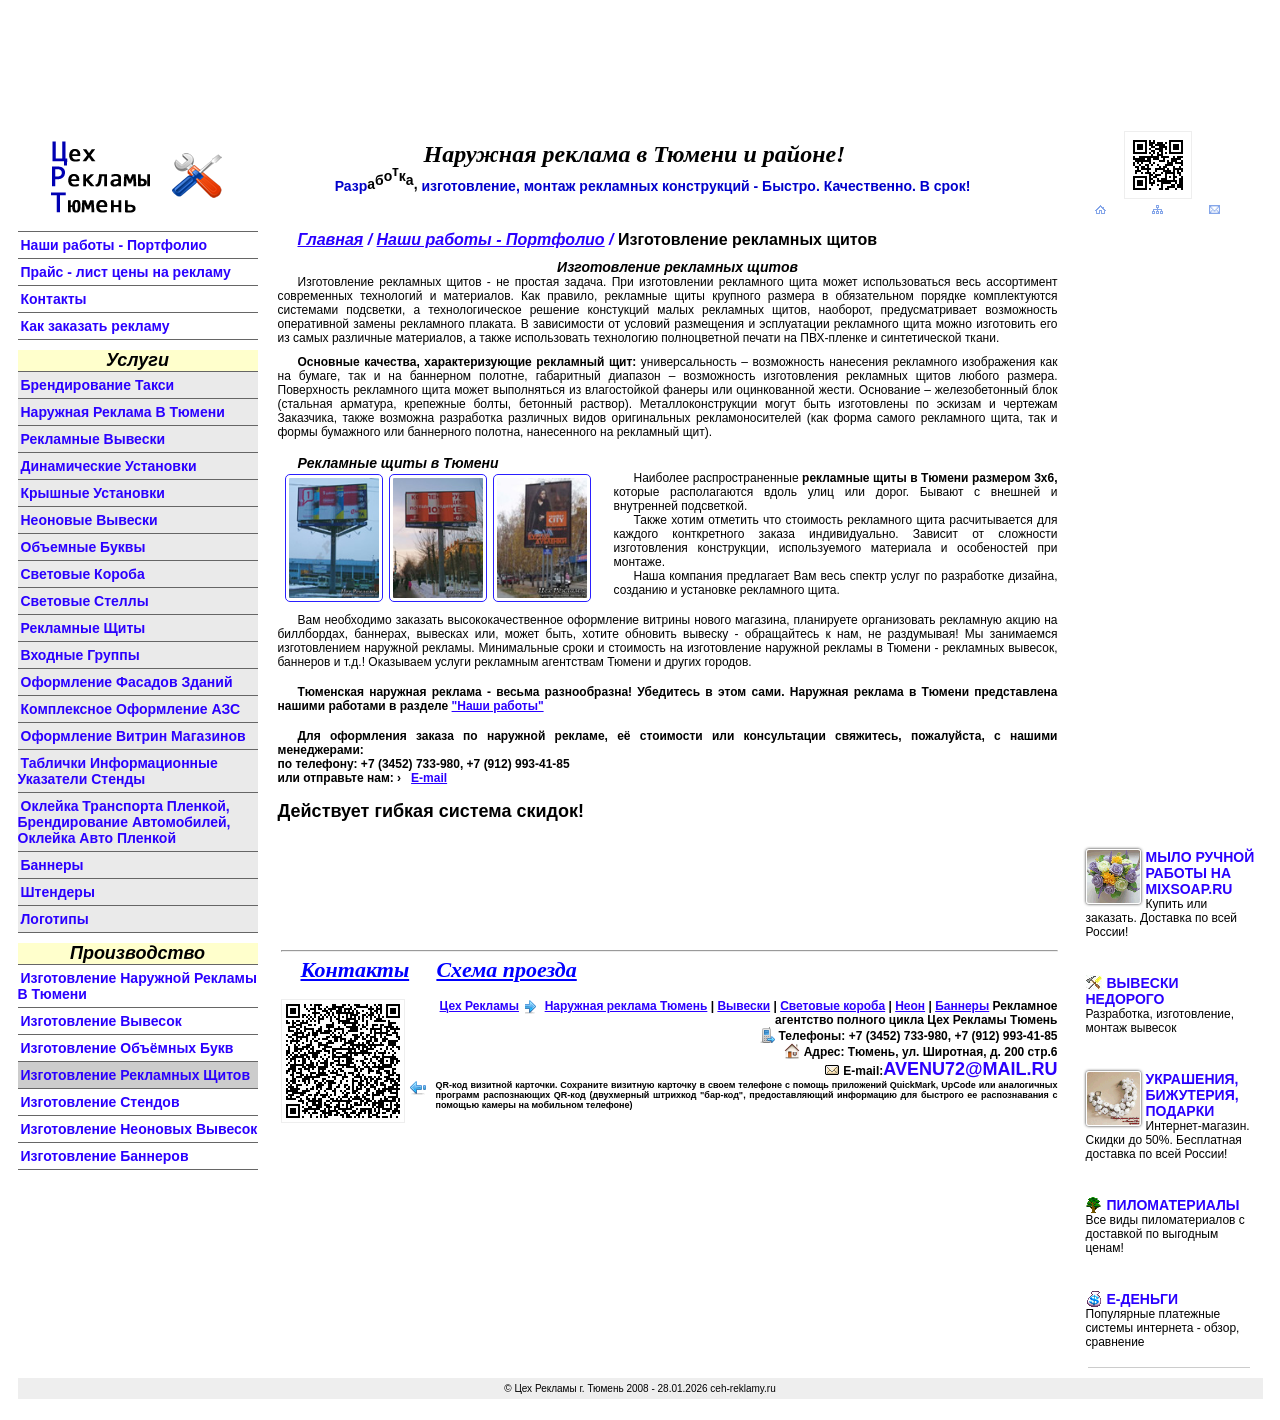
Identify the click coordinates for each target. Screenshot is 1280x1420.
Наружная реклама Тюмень (626, 1006)
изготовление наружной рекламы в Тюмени (137, 986)
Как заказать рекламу (95, 326)
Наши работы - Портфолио (114, 245)
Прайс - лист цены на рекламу (126, 272)
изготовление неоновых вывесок (139, 1129)
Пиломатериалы (1165, 1226)
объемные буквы (83, 547)
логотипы (55, 919)
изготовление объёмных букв (127, 1048)
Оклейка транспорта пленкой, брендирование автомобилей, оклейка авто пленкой (124, 822)
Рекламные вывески (93, 439)
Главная (331, 239)
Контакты (54, 299)
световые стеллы (85, 601)
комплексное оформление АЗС (131, 709)
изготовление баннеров (105, 1156)
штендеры (58, 892)
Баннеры (962, 1006)
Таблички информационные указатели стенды (118, 771)
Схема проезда (506, 969)
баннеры (52, 865)
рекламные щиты (83, 628)
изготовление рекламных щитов (136, 1075)
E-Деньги (1163, 1320)
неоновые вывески (89, 520)
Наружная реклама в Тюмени (123, 412)
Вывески (743, 1006)
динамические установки (109, 466)
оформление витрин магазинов (133, 736)
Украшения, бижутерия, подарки (1168, 1116)
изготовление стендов (100, 1102)
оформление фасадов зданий (127, 682)
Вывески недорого (1160, 1005)
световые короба (83, 574)
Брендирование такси (98, 385)
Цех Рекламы (479, 1006)
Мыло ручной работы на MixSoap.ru (1170, 894)
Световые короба (832, 1006)
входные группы (80, 655)
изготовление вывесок (101, 1021)
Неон (910, 1006)
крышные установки (93, 493)
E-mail (429, 778)
